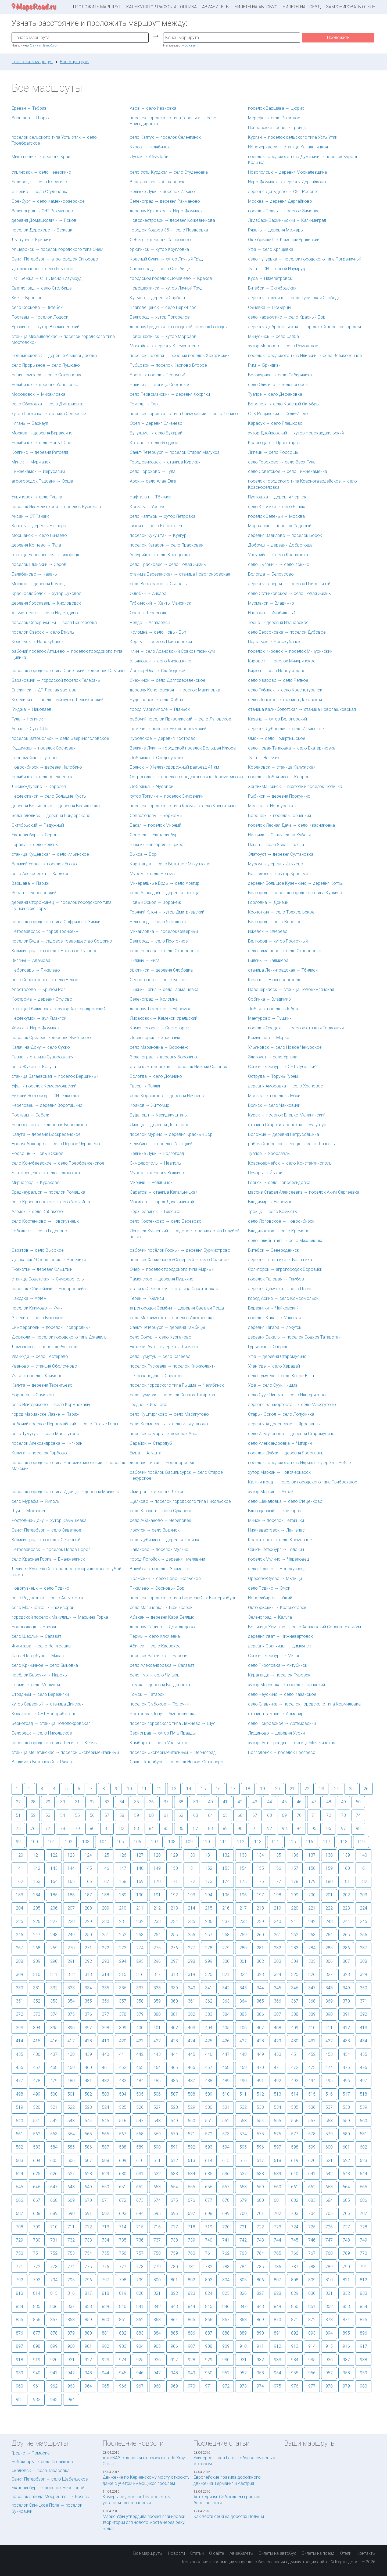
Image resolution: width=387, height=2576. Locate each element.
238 (243, 1921)
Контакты (366, 2553)
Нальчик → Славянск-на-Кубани (279, 834)
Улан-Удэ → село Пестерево (40, 1356)
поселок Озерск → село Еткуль (43, 632)
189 (122, 1894)
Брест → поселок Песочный (157, 374)
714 (122, 2226)
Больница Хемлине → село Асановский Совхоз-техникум (304, 1626)
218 (260, 1908)
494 (312, 2080)
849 (277, 2306)
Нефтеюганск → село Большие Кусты (49, 796)
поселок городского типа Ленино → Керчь (54, 1742)
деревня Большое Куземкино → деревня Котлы (295, 883)
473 (312, 2067)
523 (88, 2107)
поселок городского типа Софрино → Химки (56, 921)
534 (277, 2107)
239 (260, 1921)
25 (351, 1788)
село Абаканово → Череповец (160, 1520)
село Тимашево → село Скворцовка (284, 950)
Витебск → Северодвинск (273, 1250)
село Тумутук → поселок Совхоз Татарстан (173, 1394)
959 (363, 2372)
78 (62, 1828)
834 (19, 2306)
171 (174, 1881)
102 (68, 1841)
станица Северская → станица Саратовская (174, 1288)
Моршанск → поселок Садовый (279, 525)
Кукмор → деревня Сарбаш (157, 297)
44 (269, 1801)
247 (36, 1934)
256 (191, 1934)
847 (243, 2306)
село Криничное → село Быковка (45, 1665)
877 (36, 2333)
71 (313, 1815)
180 (329, 1881)
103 (85, 1841)
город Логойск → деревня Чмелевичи (167, 1559)
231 (122, 1921)
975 (277, 2386)
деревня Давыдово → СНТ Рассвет (283, 191)
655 (191, 2186)
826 (243, 2293)
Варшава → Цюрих (31, 117)
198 (277, 1894)
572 (208, 2133)
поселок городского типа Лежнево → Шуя (172, 1723)
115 (292, 1841)
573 (226, 2133)
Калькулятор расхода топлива (161, 6)
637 (243, 2173)
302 (260, 1961)
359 (157, 2001)
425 (208, 2040)
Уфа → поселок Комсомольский (44, 1086)
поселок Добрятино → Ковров (279, 776)
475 (346, 2067)
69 (284, 1815)
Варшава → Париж (30, 883)
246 (19, 1934)
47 (313, 1801)
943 (88, 2372)
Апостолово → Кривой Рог (38, 989)
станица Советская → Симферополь (48, 1279)
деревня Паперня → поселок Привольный (289, 583)
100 (34, 1841)
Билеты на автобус (256, 6)
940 (36, 2372)
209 (105, 1908)
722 (260, 2226)
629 (105, 2173)
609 (122, 2160)
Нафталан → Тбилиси (150, 496)
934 (294, 2359)
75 (18, 1828)
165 (71, 1881)
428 (260, 2040)
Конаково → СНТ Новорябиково (44, 1713)
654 (174, 2186)
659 (260, 2186)
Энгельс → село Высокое (37, 1317)
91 (254, 1828)
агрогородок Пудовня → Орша (42, 481)
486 (174, 2080)
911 (260, 2346)
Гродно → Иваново (148, 1404)
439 (88, 2054)
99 (18, 1841)
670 (88, 2200)
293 (105, 1961)
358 (140, 2001)
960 (19, 2386)
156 (277, 1868)
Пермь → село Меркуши (36, 1684)
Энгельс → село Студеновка (40, 191)
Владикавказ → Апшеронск (157, 181)
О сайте (216, 2553)
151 (191, 1868)
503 (105, 2094)
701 (260, 2213)
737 (157, 2240)
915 (329, 2346)
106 (137, 1841)
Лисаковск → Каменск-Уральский (163, 1018)
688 (36, 2213)
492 (277, 2080)
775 (88, 2266)
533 (260, 2107)
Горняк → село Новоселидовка (279, 1182)
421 (140, 2040)
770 (363, 2253)
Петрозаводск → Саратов (156, 1375)
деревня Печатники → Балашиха (280, 1259)
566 (105, 2133)
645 (19, 2186)
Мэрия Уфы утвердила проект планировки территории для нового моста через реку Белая (144, 2522)
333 (71, 1987)
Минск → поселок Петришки (276, 1520)
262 (294, 1934)
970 (191, 2386)
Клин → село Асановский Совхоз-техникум (172, 651)
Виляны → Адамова (31, 960)
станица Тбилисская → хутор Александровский (59, 1008)
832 (346, 2293)
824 (208, 2293)
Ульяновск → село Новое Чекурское (285, 1047)
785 (260, 2266)
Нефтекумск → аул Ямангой (39, 1018)
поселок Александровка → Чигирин (47, 1443)
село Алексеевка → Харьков (41, 873)
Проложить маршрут (97, 6)
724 (294, 2226)
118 (343, 1841)
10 (129, 1788)
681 (277, 2200)
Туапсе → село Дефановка (275, 394)
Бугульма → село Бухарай (156, 433)
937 (346, 2359)
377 (105, 2014)
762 (226, 2253)
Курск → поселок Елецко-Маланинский (286, 1115)
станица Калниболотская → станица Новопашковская (302, 709)
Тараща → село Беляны (35, 844)
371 (363, 2001)
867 (226, 2319)
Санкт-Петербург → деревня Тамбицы (167, 1327)
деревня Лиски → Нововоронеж (162, 1462)
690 (71, 2213)
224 (363, 1908)
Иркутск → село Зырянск (155, 1530)
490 (243, 2080)
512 (260, 2094)
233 (157, 1921)
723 (277, 2226)
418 (88, 2040)
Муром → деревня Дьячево (275, 863)
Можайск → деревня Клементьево (164, 345)
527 (157, 2107)
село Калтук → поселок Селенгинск (165, 137)
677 (208, 2200)
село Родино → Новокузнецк (277, 1568)
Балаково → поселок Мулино (159, 1549)
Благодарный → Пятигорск (274, 1510)
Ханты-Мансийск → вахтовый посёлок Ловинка (295, 786)
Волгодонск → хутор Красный (278, 873)
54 (62, 1815)
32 (92, 1801)
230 (105, 1921)
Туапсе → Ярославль (269, 1153)
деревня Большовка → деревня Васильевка (56, 805)
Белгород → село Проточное (159, 941)
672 (122, 2200)
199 (294, 1894)
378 (122, 2014)
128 (157, 1855)
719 (208, 2226)
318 (174, 1974)
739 (191, 2240)
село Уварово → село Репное (278, 680)
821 (157, 2293)
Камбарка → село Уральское (159, 1742)
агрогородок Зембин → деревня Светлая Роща (177, 1308)
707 (363, 2213)
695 (157, 2213)
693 (122, 2213)
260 (260, 1934)
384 (226, 2014)
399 (122, 2027)
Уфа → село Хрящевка (270, 249)
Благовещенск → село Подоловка (46, 1172)
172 (191, 1881)
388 (294, 2014)
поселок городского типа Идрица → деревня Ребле (299, 1462)
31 (77, 1801)
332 (54, 1987)
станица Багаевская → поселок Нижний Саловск (178, 1066)
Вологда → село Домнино (156, 1076)
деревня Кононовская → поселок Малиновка (175, 690)
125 (105, 1855)
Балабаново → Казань (34, 574)
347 (312, 1987)
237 (226, 1921)
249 (71, 1934)
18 (247, 1788)
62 (180, 1815)
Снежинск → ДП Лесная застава (44, 690)
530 (208, 2107)
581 (363, 2133)
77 (47, 1828)
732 (71, 2240)
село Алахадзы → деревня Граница (164, 892)
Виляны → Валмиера (268, 960)
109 (189, 1841)
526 (140, 2107)
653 (157, 2186)
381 (174, 2014)
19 (262, 1788)
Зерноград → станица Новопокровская (51, 1723)
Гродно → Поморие (31, 2453)
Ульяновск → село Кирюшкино (160, 660)
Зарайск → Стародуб (151, 1443)
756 (122, 2253)
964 (88, 2386)
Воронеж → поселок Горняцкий (279, 815)
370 (346, 2001)
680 (260, 2200)
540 (19, 2120)
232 (140, 1921)
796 (88, 2279)
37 (166, 1801)
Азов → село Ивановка (153, 108)
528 (174, 2107)
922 (88, 2359)
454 (346, 2054)
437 (54, 2054)
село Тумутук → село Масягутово (45, 1433)
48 (328, 1801)
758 (157, 2253)
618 (277, 2160)
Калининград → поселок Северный (46, 1539)
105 (120, 1841)
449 (260, 2054)
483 (122, 2080)
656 (208, 2186)
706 (346, 2213)
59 (136, 1815)
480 (71, 2080)
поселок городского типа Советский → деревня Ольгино (68, 670)
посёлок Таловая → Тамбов (276, 1279)
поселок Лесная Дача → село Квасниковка (291, 825)
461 (105, 2067)
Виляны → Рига (145, 960)
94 (299, 1828)
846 (226, 2306)
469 (243, 2067)
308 (363, 1961)
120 (19, 1855)
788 (312, 2266)
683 (312, 2200)
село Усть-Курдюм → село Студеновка (169, 172)
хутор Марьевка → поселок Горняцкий (286, 1684)
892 (294, 2333)
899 (54, 2346)
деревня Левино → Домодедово (162, 1626)
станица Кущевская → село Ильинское (50, 854)
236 (208, 1921)
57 (107, 1815)
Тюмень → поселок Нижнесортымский (168, 728)
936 (329, 2359)
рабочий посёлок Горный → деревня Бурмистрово (180, 1250)
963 (71, 2386)
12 (159, 1788)
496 (346, 2080)
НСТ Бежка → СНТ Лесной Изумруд (47, 278)
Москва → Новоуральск (272, 805)
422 (157, 2040)
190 (140, 1894)
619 (294, 2160)
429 (277, 2040)
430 (294, 2040)
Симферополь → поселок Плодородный (51, 1327)
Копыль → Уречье (148, 506)
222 (329, 1908)
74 (358, 1815)
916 (346, 2346)
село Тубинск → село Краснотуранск (285, 690)
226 (36, 1921)
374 (54, 2014)
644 (363, 2173)
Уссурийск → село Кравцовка (160, 554)
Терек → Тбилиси (147, 1298)
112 (240, 1841)
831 (329, 2293)
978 (329, 2386)
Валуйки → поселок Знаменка (159, 1568)
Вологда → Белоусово (271, 574)
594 (226, 2147)
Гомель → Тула (145, 403)
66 (240, 1815)
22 (306, 1788)
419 (105, 2040)
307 (346, 1961)
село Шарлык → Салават (36, 1636)
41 (225, 1801)
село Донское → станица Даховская (285, 699)
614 (208, 2160)
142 (36, 1868)
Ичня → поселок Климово (37, 1375)
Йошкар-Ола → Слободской (157, 670)
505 (140, 2094)
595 (243, 2147)
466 (191, 2067)
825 (226, 2293)
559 (346, 2120)
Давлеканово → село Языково (42, 268)
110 (206, 1841)
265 (346, 1934)
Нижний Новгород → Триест (157, 844)
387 (277, 2014)
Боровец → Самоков (33, 1394)
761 (208, 2253)
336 (122, 1987)
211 (140, 1908)
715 (140, 2226)
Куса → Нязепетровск (270, 278)
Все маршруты (74, 61)
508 (191, 2094)
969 (174, 2386)
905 (157, 2346)
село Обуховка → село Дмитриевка (47, 403)
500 (54, 2094)
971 (208, 2386)
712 (88, 2226)
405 (226, 2027)
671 (105, 2200)
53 (47, 1815)
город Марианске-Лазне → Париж (46, 1414)
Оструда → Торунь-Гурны (273, 1076)
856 (36, 2319)
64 (210, 1815)
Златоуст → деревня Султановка (280, 854)
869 (260, 2319)
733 (88, 2240)
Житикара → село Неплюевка (41, 1646)
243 (329, 1921)
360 (174, 2001)
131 (208, 1855)
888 (226, 2333)
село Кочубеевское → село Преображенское (58, 1163)
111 (223, 1841)
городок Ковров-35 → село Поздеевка (169, 230)
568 (140, 2133)
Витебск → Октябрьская (272, 288)
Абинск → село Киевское (155, 1646)
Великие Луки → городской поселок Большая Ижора (183, 748)
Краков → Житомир (149, 1105)
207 (71, 1908)
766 (294, 2253)
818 (105, 2293)
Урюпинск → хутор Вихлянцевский (45, 326)
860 (105, 2319)
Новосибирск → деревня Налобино (47, 767)
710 (54, 2226)
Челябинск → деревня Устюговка (45, 384)
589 (140, 2147)
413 (363, 2027)
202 (346, 1894)
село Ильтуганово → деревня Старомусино (291, 1433)
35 (136, 1801)
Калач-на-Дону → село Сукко (41, 1047)
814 (36, 2293)
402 (174, 2027)
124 (88, 1855)
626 (54, 2173)
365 (260, 2001)
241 (294, 1921)
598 (294, 2147)
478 (36, 2080)
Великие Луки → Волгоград (157, 1153)
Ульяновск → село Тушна (37, 496)
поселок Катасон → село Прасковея (166, 545)
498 (19, 2094)
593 (208, 2147)
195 (226, 1894)
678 (226, 2200)
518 (363, 2094)
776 (105, 2266)
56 (92, 1815)
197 (260, 1894)
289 (36, 1961)
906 (174, 2346)
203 (363, 1894)
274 (140, 1947)
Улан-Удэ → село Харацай (274, 1366)
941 (54, 2372)
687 (19, 2213)
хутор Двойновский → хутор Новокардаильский (296, 433)
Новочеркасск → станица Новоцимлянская (291, 989)
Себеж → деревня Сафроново (160, 239)
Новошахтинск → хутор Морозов (163, 336)
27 (18, 1801)
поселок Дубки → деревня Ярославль (286, 1452)
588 (122, 2147)
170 (157, 1881)
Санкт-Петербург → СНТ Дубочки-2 (283, 1066)
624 (19, 2173)
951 (226, 2372)
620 (312, 2160)
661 (294, 2186)
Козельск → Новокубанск (38, 641)
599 (312, 2147)
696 (174, 2213)
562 (36, 2133)
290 (54, 1961)
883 (140, 2333)
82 (121, 1828)
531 (226, 2107)
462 (122, 2067)
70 (299, 1815)
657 (226, 2186)
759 (174, 2253)
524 (105, 2107)
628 (88, 2173)
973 (243, 2386)
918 (19, 2359)
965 (105, 2386)
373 (36, 2014)
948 (174, 2372)
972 (226, 2386)
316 (140, 1974)
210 (122, 1908)
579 (329, 2133)
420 (122, 2040)
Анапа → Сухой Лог (31, 728)
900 (71, 2346)
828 (277, 2293)
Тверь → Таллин (145, 1086)
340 (191, 1987)
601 (346, 2147)
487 (191, 2080)
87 (195, 1828)
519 (19, 2107)
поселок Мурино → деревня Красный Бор (171, 1134)
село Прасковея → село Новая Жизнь (168, 564)
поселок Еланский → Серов (39, 564)
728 (363, 2226)
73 (343, 1815)
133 (243, 1855)
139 (346, 1855)
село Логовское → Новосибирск (281, 1221)
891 (277, 2333)
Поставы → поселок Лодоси (40, 317)
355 (88, 2001)
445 (191, 2054)
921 (71, 2359)
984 (71, 2399)
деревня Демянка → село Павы (279, 1288)
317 (157, 1974)
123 (71, 1855)
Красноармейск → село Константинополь (290, 1163)
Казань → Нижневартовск (274, 979)
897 (19, 2346)
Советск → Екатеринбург (155, 834)
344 (260, 1987)
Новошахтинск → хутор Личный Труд (166, 288)
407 (260, 2027)
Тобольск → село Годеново (39, 1230)
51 (18, 1815)
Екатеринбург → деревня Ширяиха (164, 1346)
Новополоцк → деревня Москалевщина (287, 172)
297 (174, 1961)
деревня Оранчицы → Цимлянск (279, 1646)
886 (191, 2333)
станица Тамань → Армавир (275, 1713)
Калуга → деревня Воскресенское (46, 1134)
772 (36, 2266)
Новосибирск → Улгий (270, 1597)
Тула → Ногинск (27, 719)
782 (208, 2266)
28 (33, 1801)
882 (122, 2333)
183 (19, 1894)
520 (36, 2107)
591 (174, 2147)
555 (277, 2120)
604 (36, 2160)
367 (294, 2001)
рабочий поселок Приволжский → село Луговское (180, 719)
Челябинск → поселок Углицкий (161, 1143)
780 (174, 2266)
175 (243, 1881)
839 (105, 2306)
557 (312, 2120)
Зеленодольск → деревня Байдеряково (51, 815)
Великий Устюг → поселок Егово (44, 863)
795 (71, 2279)
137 (312, 1855)
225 (19, 1921)
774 (71, 2266)
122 (54, 1855)
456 (19, 2067)
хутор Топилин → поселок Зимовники (166, 796)
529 (191, 2107)
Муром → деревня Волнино (157, 1172)
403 (191, 2027)
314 (105, 1974)
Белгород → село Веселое (275, 921)
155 (260, 1868)
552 (226, 2120)
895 (346, 2333)
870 (277, 2319)
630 (122, 2173)
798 (122, 2279)
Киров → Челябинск (150, 146)
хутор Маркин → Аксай (270, 1491)
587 (105, 2147)
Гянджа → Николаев (31, 709)
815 (54, 2293)
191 (157, 1894)
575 (260, 2133)
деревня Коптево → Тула (36, 545)
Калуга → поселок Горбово (39, 1452)
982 (36, 2399)
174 (226, 1881)
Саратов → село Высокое (38, 1250)
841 (140, 2306)
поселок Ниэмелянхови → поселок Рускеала (56, 506)
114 (275, 1841)
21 (292, 1788)
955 (294, 2372)
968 (157, 2386)
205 (36, 1908)
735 (122, 2240)
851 (312, 2306)
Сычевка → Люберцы (269, 307)
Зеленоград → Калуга (270, 1617)
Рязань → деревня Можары (275, 230)
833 (363, 2293)
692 (105, 2213)
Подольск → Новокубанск (274, 641)
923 (105, 2359)
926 (157, 2359)
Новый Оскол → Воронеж (155, 902)
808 (294, 2279)
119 (361, 1841)
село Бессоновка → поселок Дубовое (287, 632)
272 (105, 1947)
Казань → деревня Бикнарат (40, 525)
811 (346, 2279)
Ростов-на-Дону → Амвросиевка (163, 1713)
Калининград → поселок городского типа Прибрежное (302, 1482)
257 (208, 1934)
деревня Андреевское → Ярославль (284, 1423)
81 (107, 1828)
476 (363, 2067)
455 (363, 2054)
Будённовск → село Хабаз (156, 699)
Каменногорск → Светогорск (159, 1027)
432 (329, 2040)
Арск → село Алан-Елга (153, 481)
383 (208, 2014)
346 (294, 1987)
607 (88, 2160)
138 (329, 1855)
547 (140, 2120)
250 (88, 1934)
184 (36, 1894)
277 (191, 1947)
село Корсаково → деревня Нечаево (167, 1095)
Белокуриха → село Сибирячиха (280, 374)
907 (191, 2346)
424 (191, 2040)
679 (243, 2200)
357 (122, 2001)
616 (243, 2160)
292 (88, 1961)
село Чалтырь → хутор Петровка (162, 516)
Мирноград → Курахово (36, 1182)
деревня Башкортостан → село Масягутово (292, 1404)
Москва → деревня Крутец (38, 583)
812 (363, 2279)
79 (77, 1828)
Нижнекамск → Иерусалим (38, 471)
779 (157, 2266)
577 (294, 2133)
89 (225, 1828)
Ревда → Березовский (34, 892)
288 (19, 1961)
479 (54, 2080)
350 (363, 1987)
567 (122, 2133)
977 (312, 2386)
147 (122, 1868)
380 (157, 2014)
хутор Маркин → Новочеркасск (279, 1472)
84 (151, 1828)
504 (122, 2094)
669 (71, 2200)
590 (157, 2147)
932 (260, 2359)
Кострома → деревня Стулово (42, 999)
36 (151, 1801)
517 (346, 2094)
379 (140, 2014)
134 (260, 1855)
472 (294, 2067)
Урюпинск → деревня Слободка (161, 970)
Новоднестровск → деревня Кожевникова (172, 220)
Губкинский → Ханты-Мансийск (160, 603)
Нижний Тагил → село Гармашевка (164, 989)
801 (174, 2279)
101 (51, 1841)
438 (71, 2054)
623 (363, 2160)
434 (363, 2040)
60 (151, 1815)
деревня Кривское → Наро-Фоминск (166, 210)
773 (54, 2266)
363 (226, 2001)
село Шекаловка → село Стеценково (285, 1501)
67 (254, 1815)
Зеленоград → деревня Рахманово (165, 201)
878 (54, 2333)
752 (54, 2253)
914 (312, 2346)
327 (329, 1974)
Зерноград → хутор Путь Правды (163, 1733)
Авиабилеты (215, 6)
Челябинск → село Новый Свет (42, 442)
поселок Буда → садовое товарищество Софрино (62, 941)
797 (105, 2279)
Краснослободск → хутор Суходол (46, 593)
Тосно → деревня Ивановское (278, 622)
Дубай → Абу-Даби (149, 156)
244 (346, 1921)
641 (312, 2173)
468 (226, 2067)
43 (254, 1801)
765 (277, 2253)
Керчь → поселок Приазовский (161, 641)
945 (122, 2372)
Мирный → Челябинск (151, 1182)
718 (191, 2226)
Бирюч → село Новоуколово (277, 670)
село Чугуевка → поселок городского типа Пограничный (304, 259)
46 (299, 1801)
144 (71, 1868)
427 (243, 2040)
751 (36, 2253)
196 (243, 1894)
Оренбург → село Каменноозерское (48, 201)
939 (19, 2372)
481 (88, 2080)
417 (71, 2040)
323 (260, 1974)
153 (226, 1868)
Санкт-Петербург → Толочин (276, 1549)
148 (140, 1868)
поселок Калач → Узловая (274, 1317)
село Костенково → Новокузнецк (45, 1221)
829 (294, 2293)
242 (312, 1921)
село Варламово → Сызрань (158, 583)
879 (71, 2333)
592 (191, 2147)
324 (277, 1974)
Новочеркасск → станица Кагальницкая (288, 146)
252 (122, 1934)
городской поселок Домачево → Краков (171, 278)
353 (54, 2001)
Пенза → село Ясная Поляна (276, 844)
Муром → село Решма (152, 873)
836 (54, 2306)
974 (260, 2386)
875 (363, 2319)
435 (19, 2054)
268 (36, 1947)
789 (329, 2266)
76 (33, 1828)
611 (157, 2160)
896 (363, 2333)
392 (363, 2014)
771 (19, 2266)
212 (157, 1908)
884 (157, 2333)
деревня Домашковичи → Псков (44, 220)
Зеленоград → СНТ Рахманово (42, 210)
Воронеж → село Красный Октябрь (283, 403)
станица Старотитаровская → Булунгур (287, 1124)
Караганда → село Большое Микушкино (170, 863)
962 (54, 2386)
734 (105, 2240)
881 (105, 2333)
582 (19, 2147)
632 (157, 2173)
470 (260, 2067)
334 (88, 1987)
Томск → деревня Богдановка (160, 1684)
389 (312, 2014)
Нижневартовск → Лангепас (276, 1530)
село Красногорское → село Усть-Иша (51, 1201)
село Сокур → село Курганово (160, 1337)
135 (277, 1855)
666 (19, 2200)
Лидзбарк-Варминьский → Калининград (287, 220)
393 (19, 2027)
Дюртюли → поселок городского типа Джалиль (59, 1337)
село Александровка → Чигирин (280, 1443)
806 (260, 2279)
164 (54, 1881)
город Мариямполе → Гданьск (160, 709)
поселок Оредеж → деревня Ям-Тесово (51, 1037)
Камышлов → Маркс (268, 1037)
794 (54, 2279)
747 (329, 2240)
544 (88, 2120)
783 (226, 2266)
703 (294, 2213)
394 (36, 2027)
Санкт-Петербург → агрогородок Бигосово (55, 259)
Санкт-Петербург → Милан (38, 1655)
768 (329, 2253)
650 (105, 2186)
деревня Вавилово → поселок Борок (285, 535)
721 (243, 2226)
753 (71, 2253)
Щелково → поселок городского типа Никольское (180, 1501)
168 (122, 1881)
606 (71, 2160)
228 (71, 1921)
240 (277, 1921)
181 (346, 1881)
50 (358, 1801)
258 (226, 1934)
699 (226, 2213)
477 (19, 2080)
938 (363, 2359)
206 (54, 1908)
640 (294, 2173)
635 (208, 2173)
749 (363, 2240)
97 (343, 1828)
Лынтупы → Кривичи (31, 239)
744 (277, 2240)
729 (19, 2240)
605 (54, 2160)
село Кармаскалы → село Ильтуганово (169, 1423)
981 (19, 2399)
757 (140, 2253)
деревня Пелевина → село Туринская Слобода (294, 297)
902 (105, 2346)
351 (19, 2001)
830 (312, 2293)
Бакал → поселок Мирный (155, 825)
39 (195, 1801)
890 (260, 2333)
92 (269, 1828)
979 (346, 2386)
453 (329, 2054)
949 (191, 2372)
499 (36, 2094)
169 (140, 1881)
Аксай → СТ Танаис (31, 516)
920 (54, 2359)
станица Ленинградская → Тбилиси (283, 970)
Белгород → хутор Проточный (278, 941)
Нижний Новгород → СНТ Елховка (45, 1095)
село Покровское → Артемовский (282, 1723)
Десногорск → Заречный (155, 1037)
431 (312, 2040)
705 (329, 2213)
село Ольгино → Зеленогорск (278, 384)
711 (71, 2226)
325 (294, 1974)
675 (174, 2200)
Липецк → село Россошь (273, 452)
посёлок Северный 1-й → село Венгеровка (54, 622)
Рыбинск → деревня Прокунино (279, 796)
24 (336, 1788)
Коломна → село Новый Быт (158, 632)
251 (105, 1934)
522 (71, 2107)
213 (174, 1908)
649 (88, 2186)
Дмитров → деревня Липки (156, 1491)
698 (208, 2213)
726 (329, 2226)
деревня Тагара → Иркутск (274, 1327)
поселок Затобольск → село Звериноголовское (60, 738)
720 (226, 2226)
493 (294, 2080)
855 (19, 2319)
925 (140, 2359)
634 (191, 2173)
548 (157, 2120)
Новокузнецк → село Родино (40, 1588)
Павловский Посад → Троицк (277, 127)
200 (312, 1894)
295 (140, 1961)
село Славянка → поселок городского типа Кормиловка (304, 1704)
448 (243, 2054)
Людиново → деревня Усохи (276, 1733)
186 (71, 1894)
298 (191, 1961)
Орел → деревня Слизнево (156, 423)
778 (140, 2266)
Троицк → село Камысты (273, 1211)
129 (174, 1855)
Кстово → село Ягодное (154, 442)
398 (105, 2027)
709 (36, 2226)
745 (294, 2240)
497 (363, 2080)
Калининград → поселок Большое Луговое (55, 950)
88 (210, 1828)
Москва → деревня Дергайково (280, 201)
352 (36, 2001)
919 (36, 2359)
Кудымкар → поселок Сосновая (44, 748)
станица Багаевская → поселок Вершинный (55, 1076)
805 (243, 2279)
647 (54, 2186)
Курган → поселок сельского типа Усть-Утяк (292, 137)
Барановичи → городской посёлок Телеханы (56, 680)
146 (105, 1868)
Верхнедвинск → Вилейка (155, 1211)
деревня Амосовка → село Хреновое (285, 1086)
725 (312, 2226)
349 (346, 1987)
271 (88, 1947)
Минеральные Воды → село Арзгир (164, 883)
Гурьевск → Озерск (267, 1346)
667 (36, 2200)
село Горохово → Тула (152, 471)
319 (191, 1974)
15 (203, 1788)
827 (260, 2293)
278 (208, 1947)
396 (71, 2027)
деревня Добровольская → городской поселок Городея (304, 326)
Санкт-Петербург (44, 45)
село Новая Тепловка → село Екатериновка (291, 748)
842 (157, 2306)
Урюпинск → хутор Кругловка (159, 249)
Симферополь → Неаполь (155, 1163)
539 (363, 2107)
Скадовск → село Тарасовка (41, 2470)
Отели (345, 2553)
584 (54, 2147)
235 (191, 1921)
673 (140, 2200)
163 (36, 1881)
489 (226, 2080)
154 (243, 1868)
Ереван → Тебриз (29, 108)
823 (191, 2293)
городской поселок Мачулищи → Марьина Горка (60, 1617)
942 (71, 2372)
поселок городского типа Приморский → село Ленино (184, 413)
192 (174, 1894)
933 (277, 2359)
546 (122, 2120)
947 (157, 2372)
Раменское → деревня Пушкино (162, 1279)
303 (277, 1961)
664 (346, 2186)
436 (36, 2054)
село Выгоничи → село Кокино (278, 564)
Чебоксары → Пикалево (36, 970)
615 (226, 2160)
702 (277, 2213)
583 (36, 2147)
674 (157, 2200)
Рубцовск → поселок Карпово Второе (168, 365)
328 (346, 1974)
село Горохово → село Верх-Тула (282, 462)
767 (312, 2253)
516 (329, 2094)
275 (157, 1947)
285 (329, 1947)
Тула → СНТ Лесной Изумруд (276, 268)
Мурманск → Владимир (271, 603)
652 (140, 2186)
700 (243, 2213)
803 (208, 2279)
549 (174, 2120)
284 (312, 1947)
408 (277, 2027)
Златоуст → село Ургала (272, 1056)
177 (277, 1881)
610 (140, 2160)
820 (140, 2293)
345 (277, 1987)
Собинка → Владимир (269, 999)
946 (140, 2372)
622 (346, 2160)
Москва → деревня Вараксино (42, 433)
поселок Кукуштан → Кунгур (158, 535)
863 (157, 2319)
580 (346, 2133)
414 (19, 2040)
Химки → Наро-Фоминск (36, 1027)
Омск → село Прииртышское (276, 738)
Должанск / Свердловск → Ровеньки (49, 1259)
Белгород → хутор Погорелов (160, 317)
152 (208, 1868)
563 (54, 2133)
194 (208, 1894)
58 (121, 1815)
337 (140, 1987)
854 (363, 2306)
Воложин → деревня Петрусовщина (283, 1134)
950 (208, 2372)
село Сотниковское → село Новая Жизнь (289, 593)
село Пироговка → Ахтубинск (277, 1665)
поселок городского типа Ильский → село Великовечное (305, 355)
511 (243, 2094)
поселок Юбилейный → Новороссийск (50, 1288)
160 (346, 1868)
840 (122, 2306)
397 (88, 2027)
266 (363, 1934)
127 (140, 1855)
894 (329, 2333)
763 (243, 2253)
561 (19, 2133)
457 (36, 2067)
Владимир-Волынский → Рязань (43, 1761)
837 (71, 2306)
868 (243, 2319)
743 (260, 2240)
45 (284, 1801)
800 (157, 2279)
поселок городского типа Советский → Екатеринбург (183, 1597)
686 (363, 2200)
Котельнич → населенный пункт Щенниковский (57, 699)
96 (328, 1828)
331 (36, 1987)
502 (88, 2094)
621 (329, 2160)
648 (71, 2186)
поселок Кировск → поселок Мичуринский (290, 651)
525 (122, 2107)
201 (329, 1894)
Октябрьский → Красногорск (277, 1607)
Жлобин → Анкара (148, 593)
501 (71, 2094)
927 (174, 2359)
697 (191, 2213)
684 (329, 2200)
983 (54, 2399)
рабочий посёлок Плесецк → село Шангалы (291, 1143)
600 (329, 2147)
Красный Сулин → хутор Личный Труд (166, 259)
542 (54, 2120)
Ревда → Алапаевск (150, 622)
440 (105, 2054)
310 (36, 1974)
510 (226, 2094)
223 (346, 1908)
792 (19, 2279)
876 (19, 2333)
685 (346, 2200)
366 (277, 2001)
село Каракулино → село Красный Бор (286, 317)
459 (71, 2067)
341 (208, 1987)
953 (260, 2372)
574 (243, 2133)
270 (71, 1947)
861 (122, 2319)
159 (329, 1868)
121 (36, 1855)
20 (277, 1788)
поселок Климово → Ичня (37, 1308)
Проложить (338, 37)
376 (88, 2014)
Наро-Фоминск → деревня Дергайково (287, 181)
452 (312, 2054)
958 (346, 2372)
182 (363, 1881)
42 (240, 1801)
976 (294, 2386)
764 (260, 2253)
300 (226, 1961)
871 (294, 2319)
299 (208, 1961)
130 (191, 1855)
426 (226, 2040)
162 (19, 1881)
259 (243, 1934)
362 (208, 2001)
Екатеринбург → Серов (35, 834)
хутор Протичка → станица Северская (49, 413)
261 (277, 1934)
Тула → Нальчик (264, 757)
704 (312, 2213)
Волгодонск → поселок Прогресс (281, 1752)
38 (180, 1801)
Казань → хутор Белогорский (277, 719)
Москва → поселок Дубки (274, 1095)
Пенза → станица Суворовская (42, 1056)
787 (294, 2266)
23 (321, 1788)
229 (88, 1921)
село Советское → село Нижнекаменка (287, 471)
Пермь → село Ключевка (155, 1636)
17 (233, 1788)
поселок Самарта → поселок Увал (164, 1433)
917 (363, 2346)
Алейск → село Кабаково (37, 1211)
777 (122, 2266)
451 (294, 2054)
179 (312, 1881)
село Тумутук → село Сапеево (160, 1356)
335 (105, 1987)
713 (105, 2226)
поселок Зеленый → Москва (276, 516)
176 (260, 1881)
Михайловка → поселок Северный (164, 931)
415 (36, 2040)
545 (105, 2120)
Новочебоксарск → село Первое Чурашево (56, 1143)
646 (36, 2186)
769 (346, 2253)
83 (136, 1828)
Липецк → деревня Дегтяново (159, 1124)
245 (363, 1921)
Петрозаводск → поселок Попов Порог (51, 1549)
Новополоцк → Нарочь (35, 1626)
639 (277, 2173)
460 (88, 2067)
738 (174, 2240)
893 (312, 2333)
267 (19, 1947)
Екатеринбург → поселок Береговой (48, 2487)
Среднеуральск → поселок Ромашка (48, 1192)
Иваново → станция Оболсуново (44, 1366)
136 (294, 1855)
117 (326, 1841)
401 (157, 2027)
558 (329, 2120)
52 (33, 1815)
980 (363, 2386)
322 (243, 1974)
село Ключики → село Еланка (277, 506)
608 (105, 2160)
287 (363, 1947)
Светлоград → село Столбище (160, 268)
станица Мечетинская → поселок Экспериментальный (65, 1752)
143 (54, 1868)
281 (260, 1947)
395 (54, 2027)
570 (174, 2133)
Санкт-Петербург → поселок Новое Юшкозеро (176, 1761)
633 (174, 2173)
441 (122, 2054)
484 (140, 2080)
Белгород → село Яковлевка (158, 921)
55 (77, 1815)
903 (122, 2346)
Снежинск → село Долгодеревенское (167, 680)
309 (19, 1974)
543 (71, 2120)
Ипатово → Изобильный (272, 612)
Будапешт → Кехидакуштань (158, 1115)
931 (243, 2359)
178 (294, 1881)
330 (19, 1987)
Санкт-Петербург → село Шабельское (50, 2479)
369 (329, 2001)
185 (54, 1894)
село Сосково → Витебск (37, 307)
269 (54, 1947)
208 (88, 1908)
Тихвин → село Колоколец (156, 525)
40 (210, 1801)
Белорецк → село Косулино (39, 181)
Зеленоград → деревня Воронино (163, 1056)
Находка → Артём (29, 1298)
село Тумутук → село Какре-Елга (281, 1375)
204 (19, 1908)
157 (294, 1868)
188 (105, 1894)
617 (260, 2160)
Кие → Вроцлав (27, 297)
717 (174, 2226)
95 (313, 1828)
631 (140, 2173)
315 (122, 1974)
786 (277, 2266)
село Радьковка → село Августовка (48, 1597)
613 (191, 2160)
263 (312, 1934)
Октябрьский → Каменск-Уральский (283, 239)
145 (88, 1868)
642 (329, 2173)
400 (140, 2027)
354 (71, 2001)
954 (277, 2372)
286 (346, 1947)
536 (312, 2107)
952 (243, 2372)
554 (260, 2120)
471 (277, 2067)
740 (208, 2240)
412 (346, 2027)
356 (105, 2001)
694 (140, 2213)
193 (191, 1894)
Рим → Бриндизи (264, 365)
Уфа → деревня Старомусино (277, 1356)
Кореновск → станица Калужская (282, 767)
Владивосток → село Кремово (279, 1230)
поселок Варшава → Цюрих (276, 108)
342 (226, 1987)
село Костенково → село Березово (166, 1221)
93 (284, 1828)
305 (312, 1961)
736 (140, 2240)
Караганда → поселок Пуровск (279, 1675)
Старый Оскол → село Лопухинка (281, 1414)
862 (140, 2319)
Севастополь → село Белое (158, 979)
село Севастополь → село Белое (45, 979)
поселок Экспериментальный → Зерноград (173, 1752)
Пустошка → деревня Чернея (277, 496)
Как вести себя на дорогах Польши (229, 2516)
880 (88, 2333)
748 (346, 2240)
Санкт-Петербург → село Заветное (46, 1530)
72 (328, 1815)
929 (208, 2359)
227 (54, 1921)
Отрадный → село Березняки (40, 1694)
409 (294, 2027)
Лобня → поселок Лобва (273, 1008)
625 (36, 2173)
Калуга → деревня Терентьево (42, 1385)
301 (243, 1961)
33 (107, 1801)
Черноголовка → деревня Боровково (49, 1124)
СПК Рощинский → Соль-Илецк (278, 413)
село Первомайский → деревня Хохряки (170, 394)
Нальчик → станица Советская (160, 384)
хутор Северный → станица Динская (48, 1704)
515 (312, 2094)
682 (294, 2200)
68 (269, 1815)
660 (277, 2186)
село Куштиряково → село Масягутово (169, 1414)
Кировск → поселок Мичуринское (282, 660)
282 (277, 1947)
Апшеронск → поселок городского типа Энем (57, 249)
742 (243, 2240)
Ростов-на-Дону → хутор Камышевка (49, 1520)
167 (105, 1881)
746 (312, 2240)
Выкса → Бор (143, 854)
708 (19, 2226)
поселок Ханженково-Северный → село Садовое (179, 1259)
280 (243, 1947)
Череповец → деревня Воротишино (47, 1105)
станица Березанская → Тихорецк (45, 554)
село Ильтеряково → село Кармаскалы (51, 1404)
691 (88, 2213)
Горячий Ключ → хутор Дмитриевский (167, 912)
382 (191, 2014)
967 (140, 2386)
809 (312, 2279)
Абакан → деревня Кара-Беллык (162, 1617)
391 (346, 2014)
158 (312, 1868)
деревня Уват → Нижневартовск (280, 1636)
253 (140, 1934)
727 (346, 2226)
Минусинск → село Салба (273, 336)
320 (208, 1974)
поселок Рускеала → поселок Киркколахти (173, 1366)
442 (140, 2054)
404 (208, 2027)
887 (208, 2333)
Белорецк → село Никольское (42, 1733)
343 (243, 1987)
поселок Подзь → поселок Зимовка (284, 210)
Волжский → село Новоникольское (165, 1578)
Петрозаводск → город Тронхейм (45, 931)
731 (54, 2240)
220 (294, 1908)
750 (19, 2253)
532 (243, 2107)
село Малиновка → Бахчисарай (43, 1607)
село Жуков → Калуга (34, 1066)
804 (226, 2279)
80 (92, 1828)
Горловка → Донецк (268, 902)
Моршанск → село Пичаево (39, 535)
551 (208, 2120)
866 (208, 2319)
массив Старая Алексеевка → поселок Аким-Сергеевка (303, 1192)
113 (257, 1841)
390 (329, 2014)
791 (363, 2266)
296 (157, 1961)
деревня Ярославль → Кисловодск (46, 603)
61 (166, 1815)
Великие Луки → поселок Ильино (162, 191)
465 (174, 2067)
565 (88, 2133)
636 (226, 2173)
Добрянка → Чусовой (151, 786)
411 (329, 2027)
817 (88, 2293)
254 (157, 1934)
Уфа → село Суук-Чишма (273, 1385)
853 (346, 2306)
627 (71, 2173)
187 (88, 1894)
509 (208, 2094)
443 (157, 2054)
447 (226, 2054)
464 (157, 2067)
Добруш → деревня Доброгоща (280, 545)
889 (243, 2333)
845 (208, 2306)
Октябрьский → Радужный (38, 825)
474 (329, 2067)
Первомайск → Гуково (34, 757)
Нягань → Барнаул (30, 423)
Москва (188, 45)
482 (105, 2080)
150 (174, 1868)
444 (174, 2054)
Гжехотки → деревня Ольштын (42, 1269)
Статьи (197, 2553)
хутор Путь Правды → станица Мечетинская (291, 1742)
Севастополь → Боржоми (156, 815)
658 (243, 2186)
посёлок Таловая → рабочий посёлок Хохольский (180, 355)
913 (294, 2346)
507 (174, 2094)
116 (309, 1841)
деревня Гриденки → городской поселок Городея (179, 326)
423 (174, 2040)
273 (122, 1947)
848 (260, 2306)
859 (88, 2319)
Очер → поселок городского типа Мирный (172, 1269)
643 (346, 2173)
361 (191, 2001)
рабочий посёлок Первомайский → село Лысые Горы (65, 1423)
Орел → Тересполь (148, 612)
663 (329, 2186)
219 (277, 1908)
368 (312, 2001)
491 (260, 2080)
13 (173, 1788)
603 (19, 2160)
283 (294, 1947)
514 (294, 2094)
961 (36, 2386)
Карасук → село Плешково (275, 423)
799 (140, 2279)
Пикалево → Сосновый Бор (157, 1588)
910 (243, 2346)
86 (180, 1828)
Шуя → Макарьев (29, 1510)
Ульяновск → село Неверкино (41, 172)
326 (312, 1974)
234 (174, 1921)
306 (329, 1961)
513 (277, 2094)
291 (71, 1961)
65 (225, 1815)
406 (243, 2027)
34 (121, 1801)
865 (191, 2319)
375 (71, 2014)
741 (226, 2240)
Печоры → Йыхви (265, 1172)
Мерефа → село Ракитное (274, 117)
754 (88, 2253)
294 (122, 1961)
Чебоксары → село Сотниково (42, 2461)
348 (329, 1987)
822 (174, 2293)
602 (363, 2147)
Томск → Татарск (147, 1694)
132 (226, 1855)
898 (36, 2346)
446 (208, 2054)
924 (122, 2359)
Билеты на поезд (302, 6)
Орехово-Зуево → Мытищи (275, 1578)
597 (277, 2147)
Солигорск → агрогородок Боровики (285, 1269)
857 (54, 2319)
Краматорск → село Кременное (280, 1539)
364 (243, 2001)
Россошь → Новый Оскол (37, 1153)
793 (36, 2279)
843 (174, 2306)
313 (88, 1974)
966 (122, 2386)
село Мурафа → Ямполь (36, 1501)
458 (54, 2067)
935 (312, 2359)
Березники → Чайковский (273, 1308)
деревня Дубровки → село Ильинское (286, 728)
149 (157, 1868)
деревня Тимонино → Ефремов (160, 1008)
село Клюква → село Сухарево (161, 1510)
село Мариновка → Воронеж (159, 1047)
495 (329, 2080)
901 (88, 2346)
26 (366, 1788)
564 (71, 2133)
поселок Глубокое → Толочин (159, 1704)
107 (154, 1841)
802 (191, 2279)
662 (312, 2186)
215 (208, 1908)
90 (240, 1828)
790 (346, 2266)
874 (346, 2319)
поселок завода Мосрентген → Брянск (50, 2496)
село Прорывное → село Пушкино (46, 365)
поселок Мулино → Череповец (278, 1559)
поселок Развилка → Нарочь (158, 1655)
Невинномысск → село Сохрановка (47, 374)
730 (36, 2240)
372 (19, 2014)
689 (54, 2213)
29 (47, 1801)
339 (174, 1987)
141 (19, 1868)
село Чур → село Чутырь (155, 1675)
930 (226, 2359)
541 (36, 2120)
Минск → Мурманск (31, 462)
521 (54, 2107)
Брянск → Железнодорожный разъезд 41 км (174, 767)
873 (329, 2319)
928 (191, 2359)
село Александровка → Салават (162, 1665)
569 (157, 2133)
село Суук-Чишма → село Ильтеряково (287, 1394)
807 (277, 2279)
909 (226, 2346)
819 (122, 2293)
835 (36, 2306)
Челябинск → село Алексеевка (42, 776)
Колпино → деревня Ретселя (40, 452)
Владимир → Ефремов (270, 1201)
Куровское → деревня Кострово (163, 738)
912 (277, 2346)
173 (208, 1881)
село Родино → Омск (269, 1588)
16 (218, 1788)
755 (105, 2253)
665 (363, 2186)
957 (329, 2372)
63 (195, 1815)
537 (329, 2107)
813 (19, 2293)
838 (88, 2306)
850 (294, 2306)
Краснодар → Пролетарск (274, 442)
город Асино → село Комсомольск (283, 1298)
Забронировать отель (350, 6)
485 (157, 2080)
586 (88, 2147)
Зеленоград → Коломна (154, 999)
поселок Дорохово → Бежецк (42, 230)
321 (226, 1974)
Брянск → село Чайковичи (274, 1105)
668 (54, 2200)
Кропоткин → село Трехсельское (281, 912)
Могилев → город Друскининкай (162, 1201)
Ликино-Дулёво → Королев (39, 786)
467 (208, 2067)
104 (103, 1841)
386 (260, 2014)
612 (174, 2160)
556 (294, 2120)
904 (140, 2346)
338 (157, 1987)
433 (346, 2040)
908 (208, 2346)
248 (54, 1934)
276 (174, 1947)
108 (171, 1841)
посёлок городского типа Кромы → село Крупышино (183, 805)
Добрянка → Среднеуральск (158, 757)
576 (277, 2133)
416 (54, 2040)
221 (312, 1908)
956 (312, 2372)
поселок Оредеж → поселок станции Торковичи (296, 1027)
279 (226, 1947)
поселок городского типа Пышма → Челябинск (177, 1385)
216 (226, 1908)
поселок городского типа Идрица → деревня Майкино (65, 1491)
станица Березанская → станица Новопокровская (180, 574)
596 (260, 2147)
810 (329, 2279)
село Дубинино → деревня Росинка (165, 1539)
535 (294, 2107)
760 (191, 2253)
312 (71, 1974)
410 (312, 2027)
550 (191, 2120)
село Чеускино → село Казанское (282, 1694)
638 (260, 2173)
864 (174, 2319)
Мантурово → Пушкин (270, 1018)
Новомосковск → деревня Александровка (54, 355)
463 (140, 2067)
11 (144, 1788)
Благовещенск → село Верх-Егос (163, 307)
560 (363, 2120)
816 (71, 2293)
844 (191, 2306)
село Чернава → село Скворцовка (164, 950)
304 (294, 1961)
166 (88, 1881)
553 (243, 2120)
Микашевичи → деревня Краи (41, 156)
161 (363, 1868)
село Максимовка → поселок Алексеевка (172, 1317)
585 (71, 2147)
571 (191, 2133)
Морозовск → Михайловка (38, 394)
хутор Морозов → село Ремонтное (283, 345)
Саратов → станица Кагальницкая (164, 1192)
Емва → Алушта (145, 1452)
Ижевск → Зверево (268, 931)
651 (122, 2186)
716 (157, 2226)
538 (346, 2107)
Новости (176, 2553)
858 (71, 2319)
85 (166, 1828)
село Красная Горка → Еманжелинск (48, 1559)
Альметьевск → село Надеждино (45, 612)
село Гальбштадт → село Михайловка (286, 1240)
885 (174, 2333)
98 (358, 1828)
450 (277, 2054)
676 (191, 2200)
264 (329, 1934)
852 (329, 2306)
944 (105, 2372)
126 (122, 1855)
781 (191, 2266)
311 (54, 1974)
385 (243, 2014)
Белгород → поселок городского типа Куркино (295, 892)
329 (363, 1974)
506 (157, 2094)
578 (312, 2133)
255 (174, 1934)
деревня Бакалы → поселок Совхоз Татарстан (294, 1337)
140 (363, 1855)
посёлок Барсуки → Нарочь (39, 1675)
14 (188, 1788)
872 (312, 2319)
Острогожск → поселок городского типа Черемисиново (186, 776)
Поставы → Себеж (30, 1115)
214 (191, 1908)
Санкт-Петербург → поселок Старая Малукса (175, 452)
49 (343, 1801)
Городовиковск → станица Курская (165, 462)
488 (208, 2080)
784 (243, 2266)
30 (62, 1801)
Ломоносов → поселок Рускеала (45, 1346)
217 (243, 1908)
